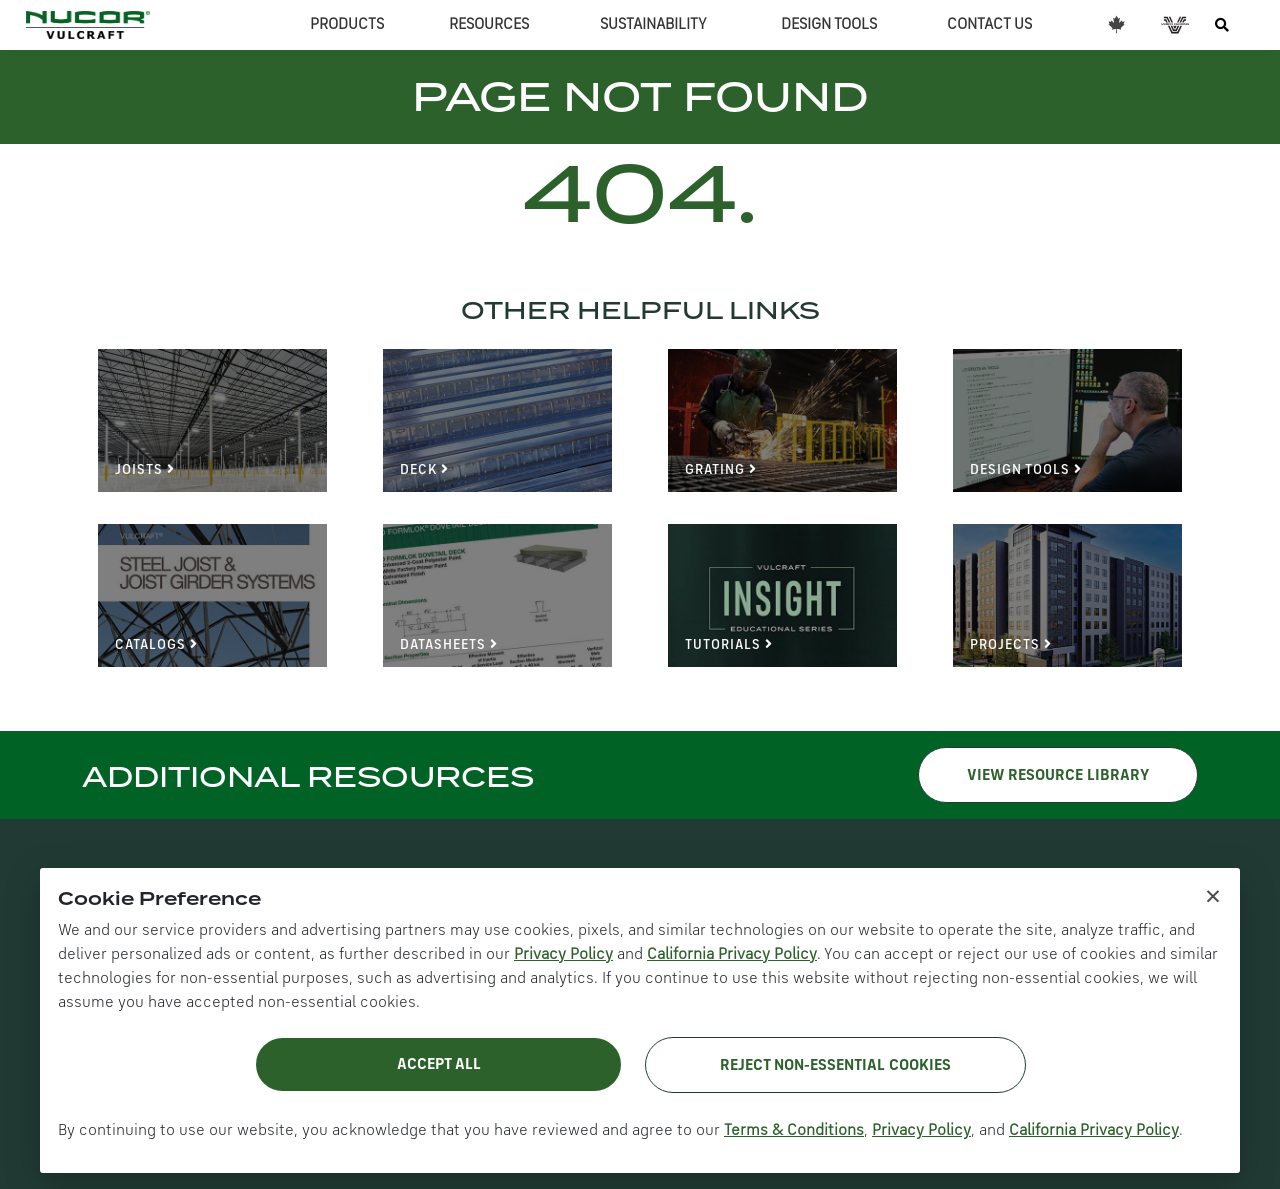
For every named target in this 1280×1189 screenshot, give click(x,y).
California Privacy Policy (732, 955)
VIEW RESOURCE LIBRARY (1058, 776)
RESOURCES (489, 25)
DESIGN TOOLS (829, 25)
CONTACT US (989, 25)
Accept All (439, 1065)
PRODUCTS (347, 25)
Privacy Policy (563, 955)
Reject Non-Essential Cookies (835, 1066)
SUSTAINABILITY (653, 25)
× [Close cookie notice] (1213, 895)
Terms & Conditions (794, 1131)
